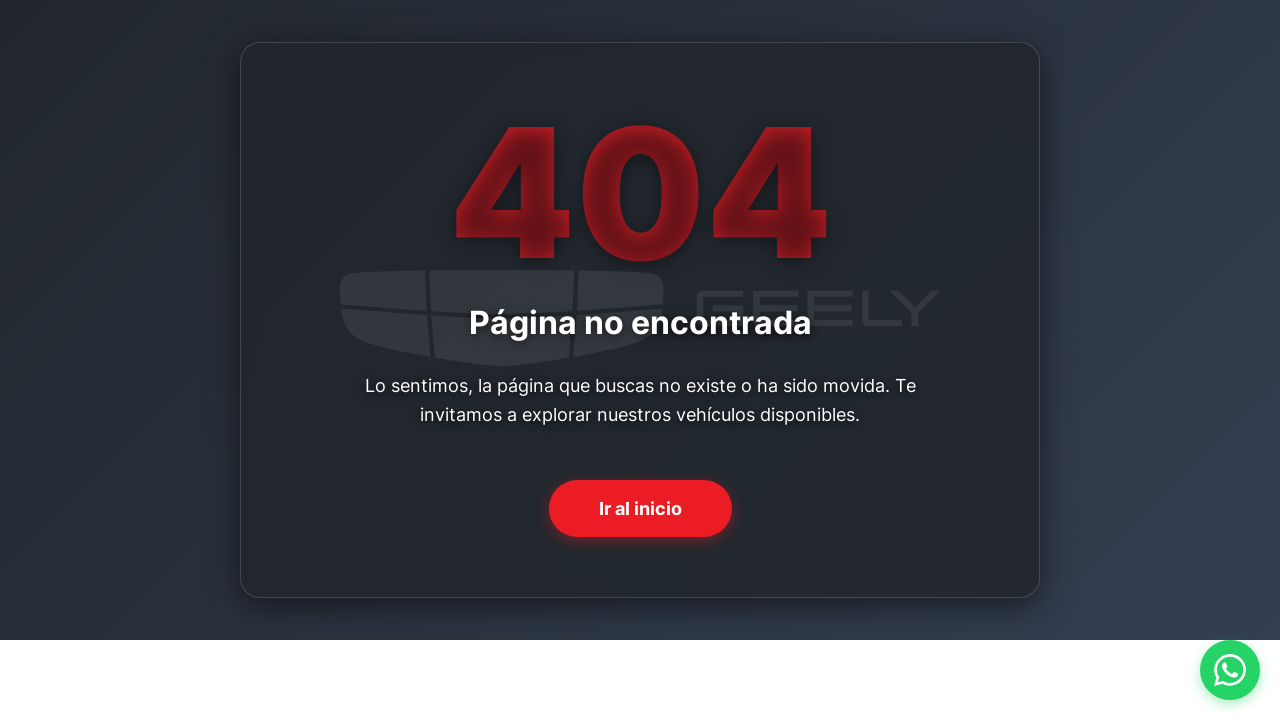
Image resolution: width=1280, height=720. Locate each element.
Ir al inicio (640, 508)
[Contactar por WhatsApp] (1230, 670)
